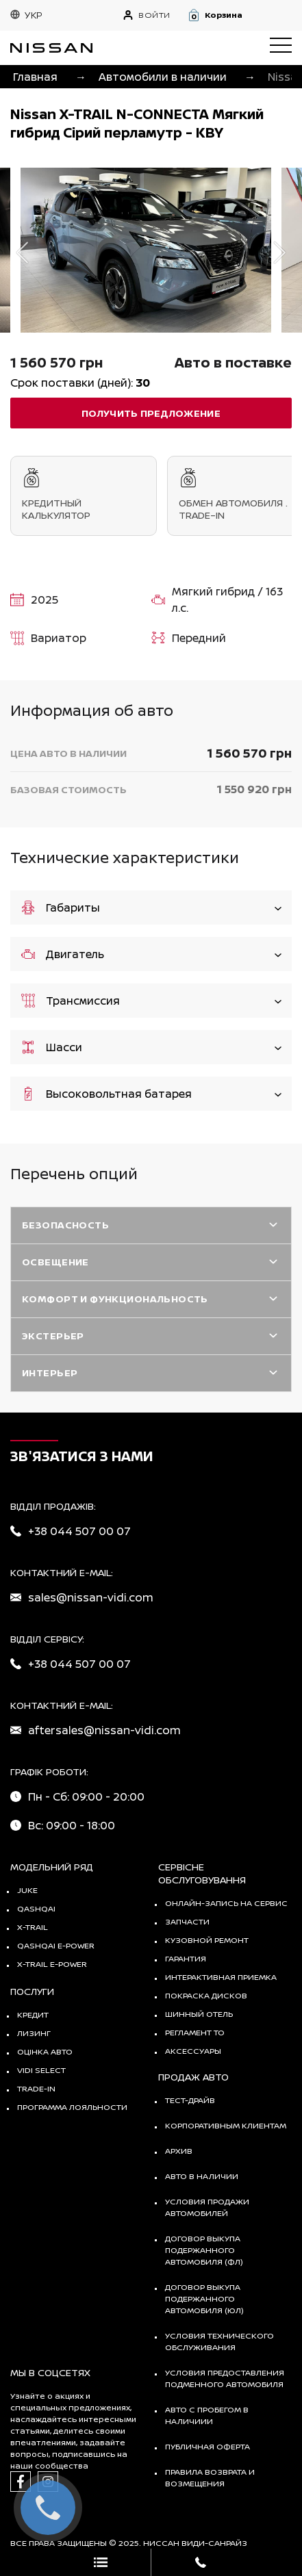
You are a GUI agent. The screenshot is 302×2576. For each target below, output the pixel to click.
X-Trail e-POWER (52, 1964)
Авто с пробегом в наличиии (207, 2415)
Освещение (55, 1261)
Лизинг (34, 2033)
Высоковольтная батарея (151, 1093)
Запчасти (187, 1921)
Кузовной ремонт (207, 1940)
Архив (178, 2150)
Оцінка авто (45, 2051)
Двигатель (151, 954)
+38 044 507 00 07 (79, 1530)
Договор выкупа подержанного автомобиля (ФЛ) (204, 2249)
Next (280, 252)
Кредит (33, 2014)
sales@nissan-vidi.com (90, 1597)
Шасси (151, 1047)
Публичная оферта (207, 2446)
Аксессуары (193, 2051)
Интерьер (49, 1372)
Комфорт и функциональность (115, 1298)
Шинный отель (199, 2014)
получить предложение (151, 413)
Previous (22, 252)
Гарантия (185, 1958)
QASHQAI (36, 1908)
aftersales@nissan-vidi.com (104, 1730)
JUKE (27, 1890)
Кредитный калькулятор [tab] (83, 494)
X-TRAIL (32, 1927)
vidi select (41, 2070)
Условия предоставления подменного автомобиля (224, 2378)
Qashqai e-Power (56, 1945)
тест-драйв (190, 2100)
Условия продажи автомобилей (207, 2207)
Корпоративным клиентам (225, 2125)
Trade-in (36, 2088)
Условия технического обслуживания (219, 2341)
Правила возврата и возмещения (210, 2477)
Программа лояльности (72, 2107)
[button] (239, 15)
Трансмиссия (151, 1000)
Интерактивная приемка (221, 1977)
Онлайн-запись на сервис (226, 1903)
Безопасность (65, 1224)
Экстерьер (53, 1335)
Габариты (151, 907)
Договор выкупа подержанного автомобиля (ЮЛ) (204, 2298)
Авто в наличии (201, 2176)
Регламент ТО (195, 2032)
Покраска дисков (206, 1995)
